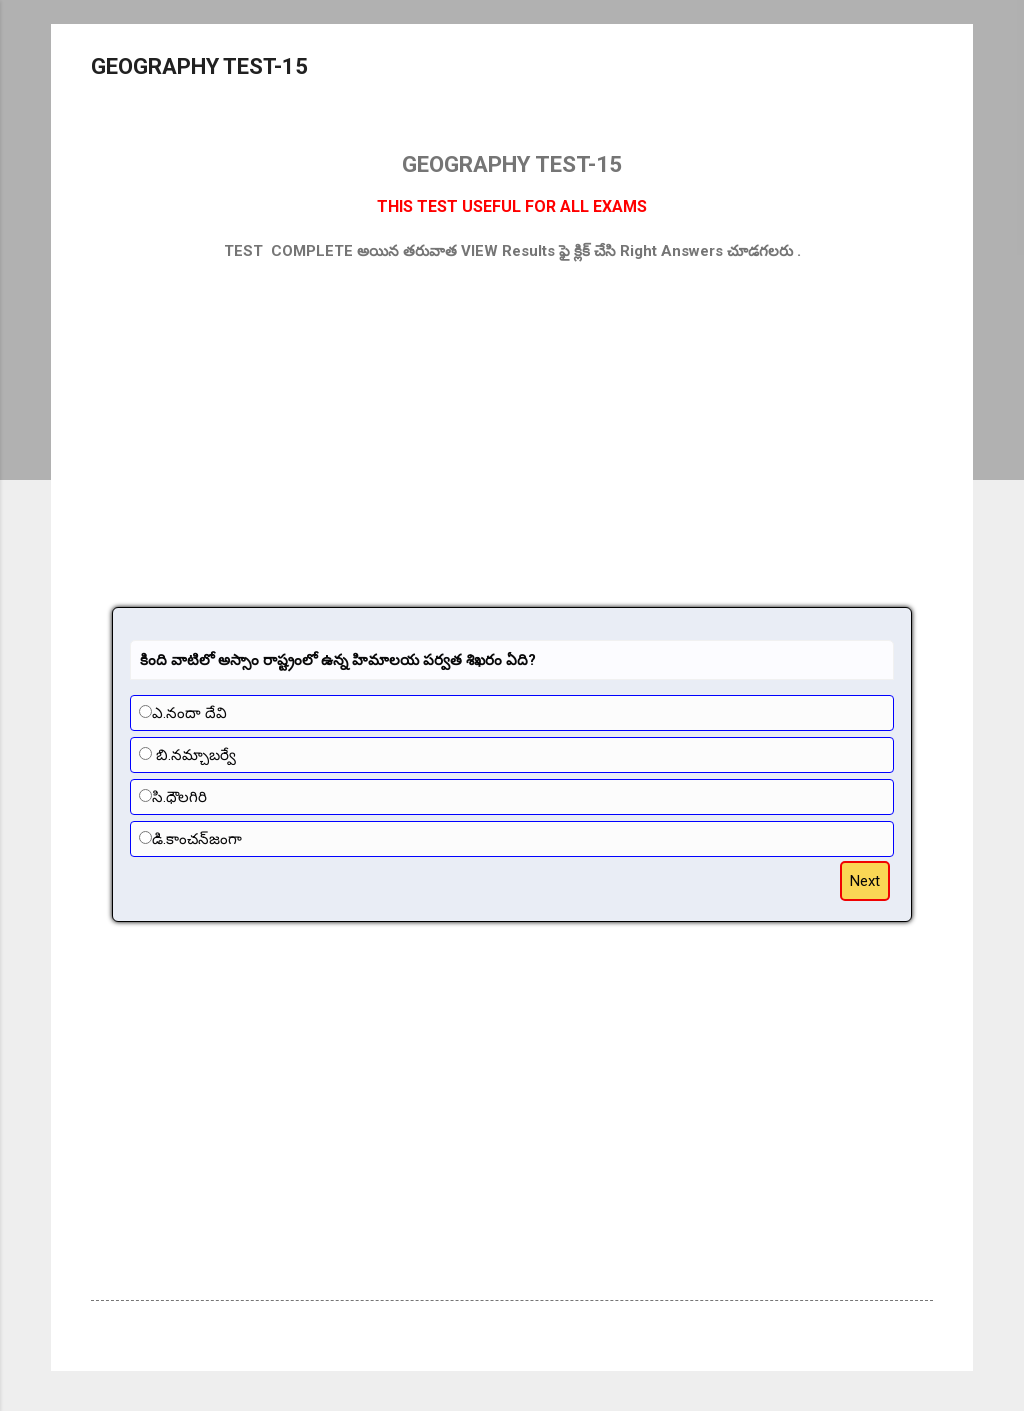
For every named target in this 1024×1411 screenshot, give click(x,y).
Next (865, 881)
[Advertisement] (512, 423)
